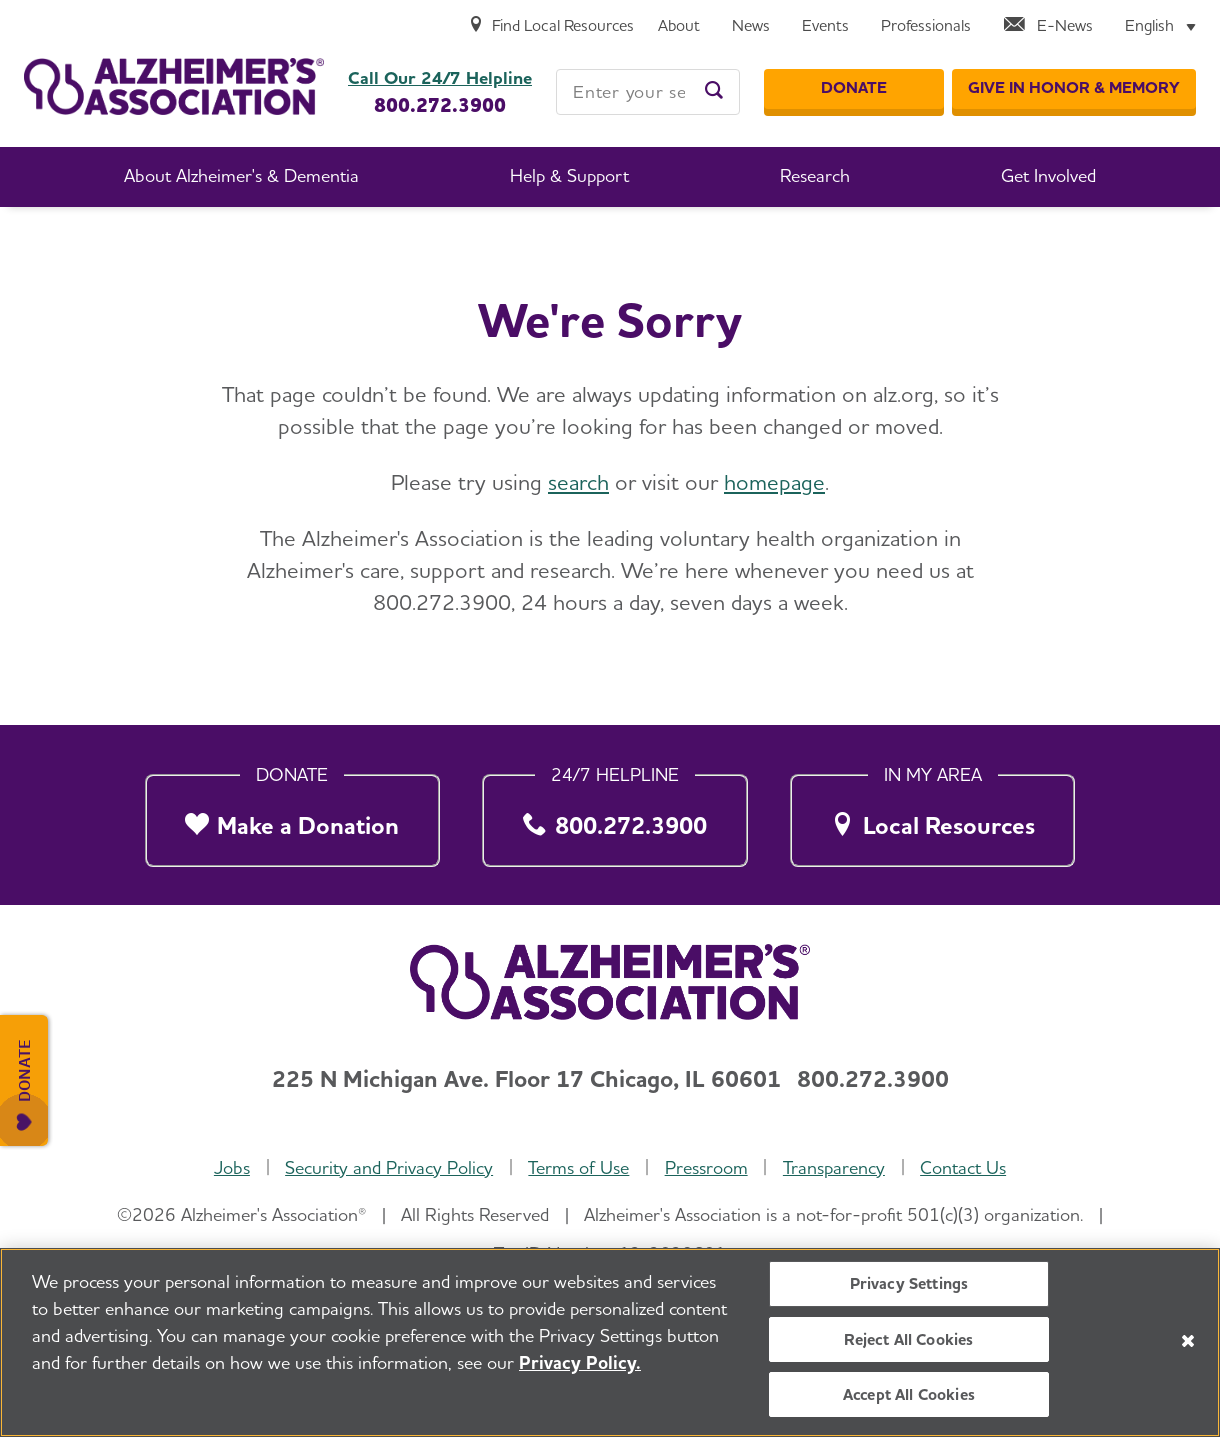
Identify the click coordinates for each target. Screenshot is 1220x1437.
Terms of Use (578, 1167)
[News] (751, 26)
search (578, 482)
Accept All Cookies (909, 1394)
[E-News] (1048, 26)
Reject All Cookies (908, 1339)
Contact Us (963, 1167)
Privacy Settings (909, 1283)
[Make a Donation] (292, 814)
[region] (610, 1342)
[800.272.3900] (614, 814)
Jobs (232, 1167)
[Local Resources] (932, 814)
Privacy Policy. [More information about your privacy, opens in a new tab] (580, 1362)
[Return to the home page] (174, 86)
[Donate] (854, 89)
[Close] (1188, 1341)
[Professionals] (926, 26)
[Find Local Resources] (551, 26)
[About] (679, 26)
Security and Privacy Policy (389, 1167)
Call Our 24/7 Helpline (440, 78)
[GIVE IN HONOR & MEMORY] (1074, 89)
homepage (774, 482)
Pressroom (706, 1167)
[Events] (825, 26)
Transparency (834, 1167)
